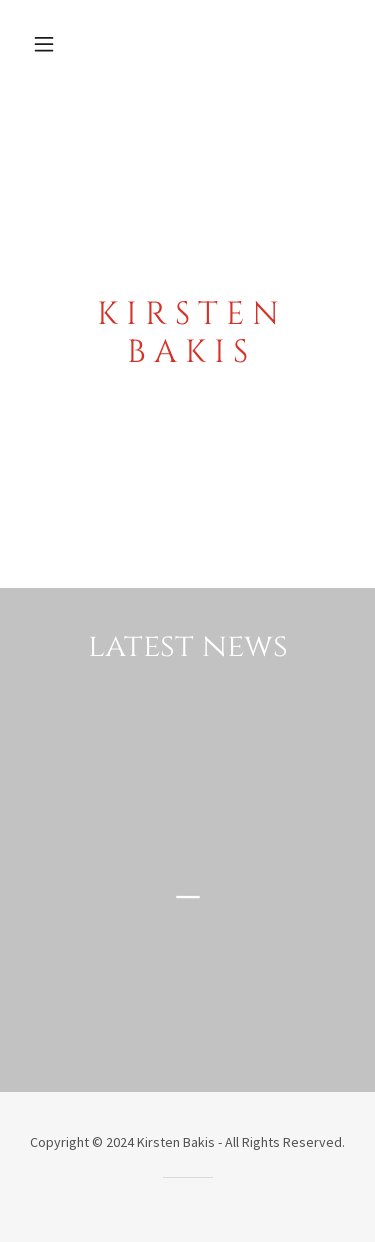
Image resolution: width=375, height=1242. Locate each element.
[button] (48, 44)
